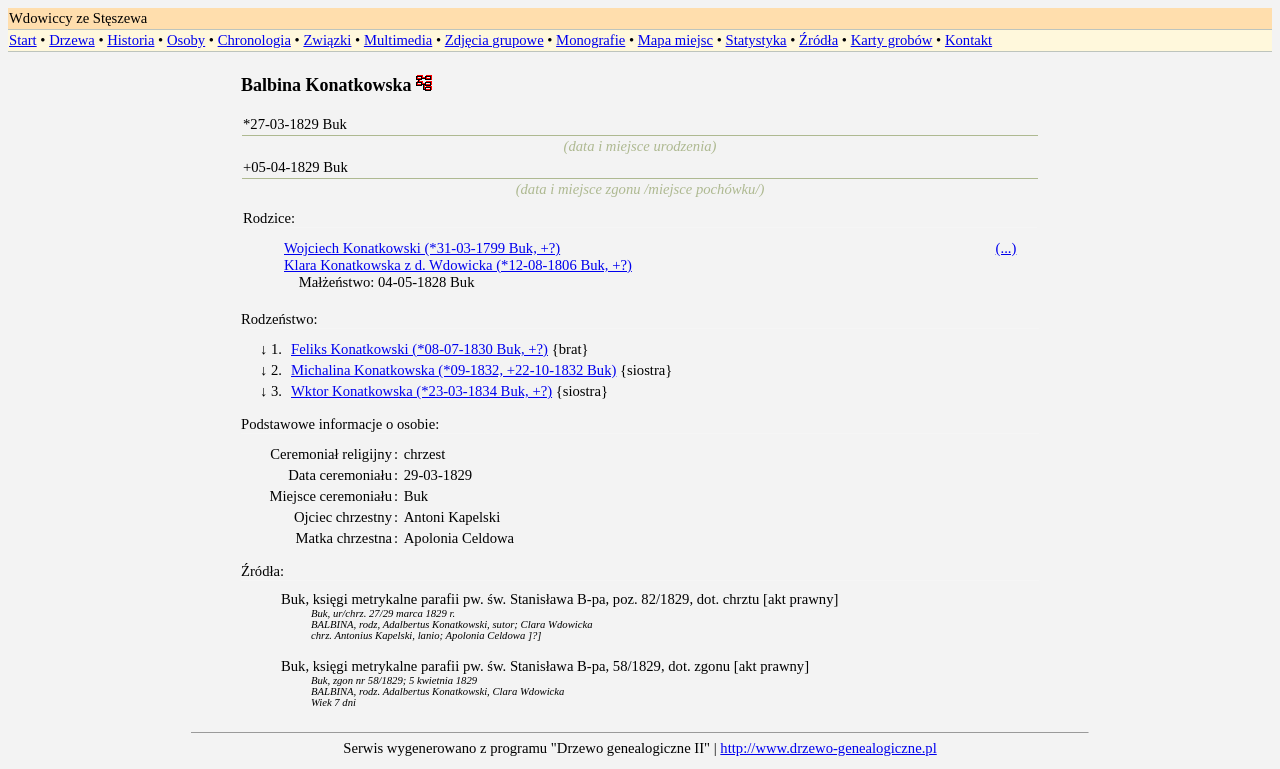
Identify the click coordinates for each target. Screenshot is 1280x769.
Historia (130, 40)
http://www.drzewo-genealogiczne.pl (828, 748)
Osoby (186, 40)
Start (23, 40)
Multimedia (398, 40)
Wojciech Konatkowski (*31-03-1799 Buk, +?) (422, 248)
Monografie (590, 40)
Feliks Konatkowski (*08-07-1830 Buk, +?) (419, 349)
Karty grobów (892, 40)
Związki (327, 40)
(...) (1006, 248)
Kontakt (968, 40)
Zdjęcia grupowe (494, 40)
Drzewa (72, 40)
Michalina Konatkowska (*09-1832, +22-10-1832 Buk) (453, 370)
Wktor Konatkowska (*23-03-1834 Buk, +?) (421, 391)
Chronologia (254, 40)
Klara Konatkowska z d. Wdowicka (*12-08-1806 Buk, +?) (458, 265)
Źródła (818, 40)
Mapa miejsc (675, 40)
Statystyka (756, 40)
